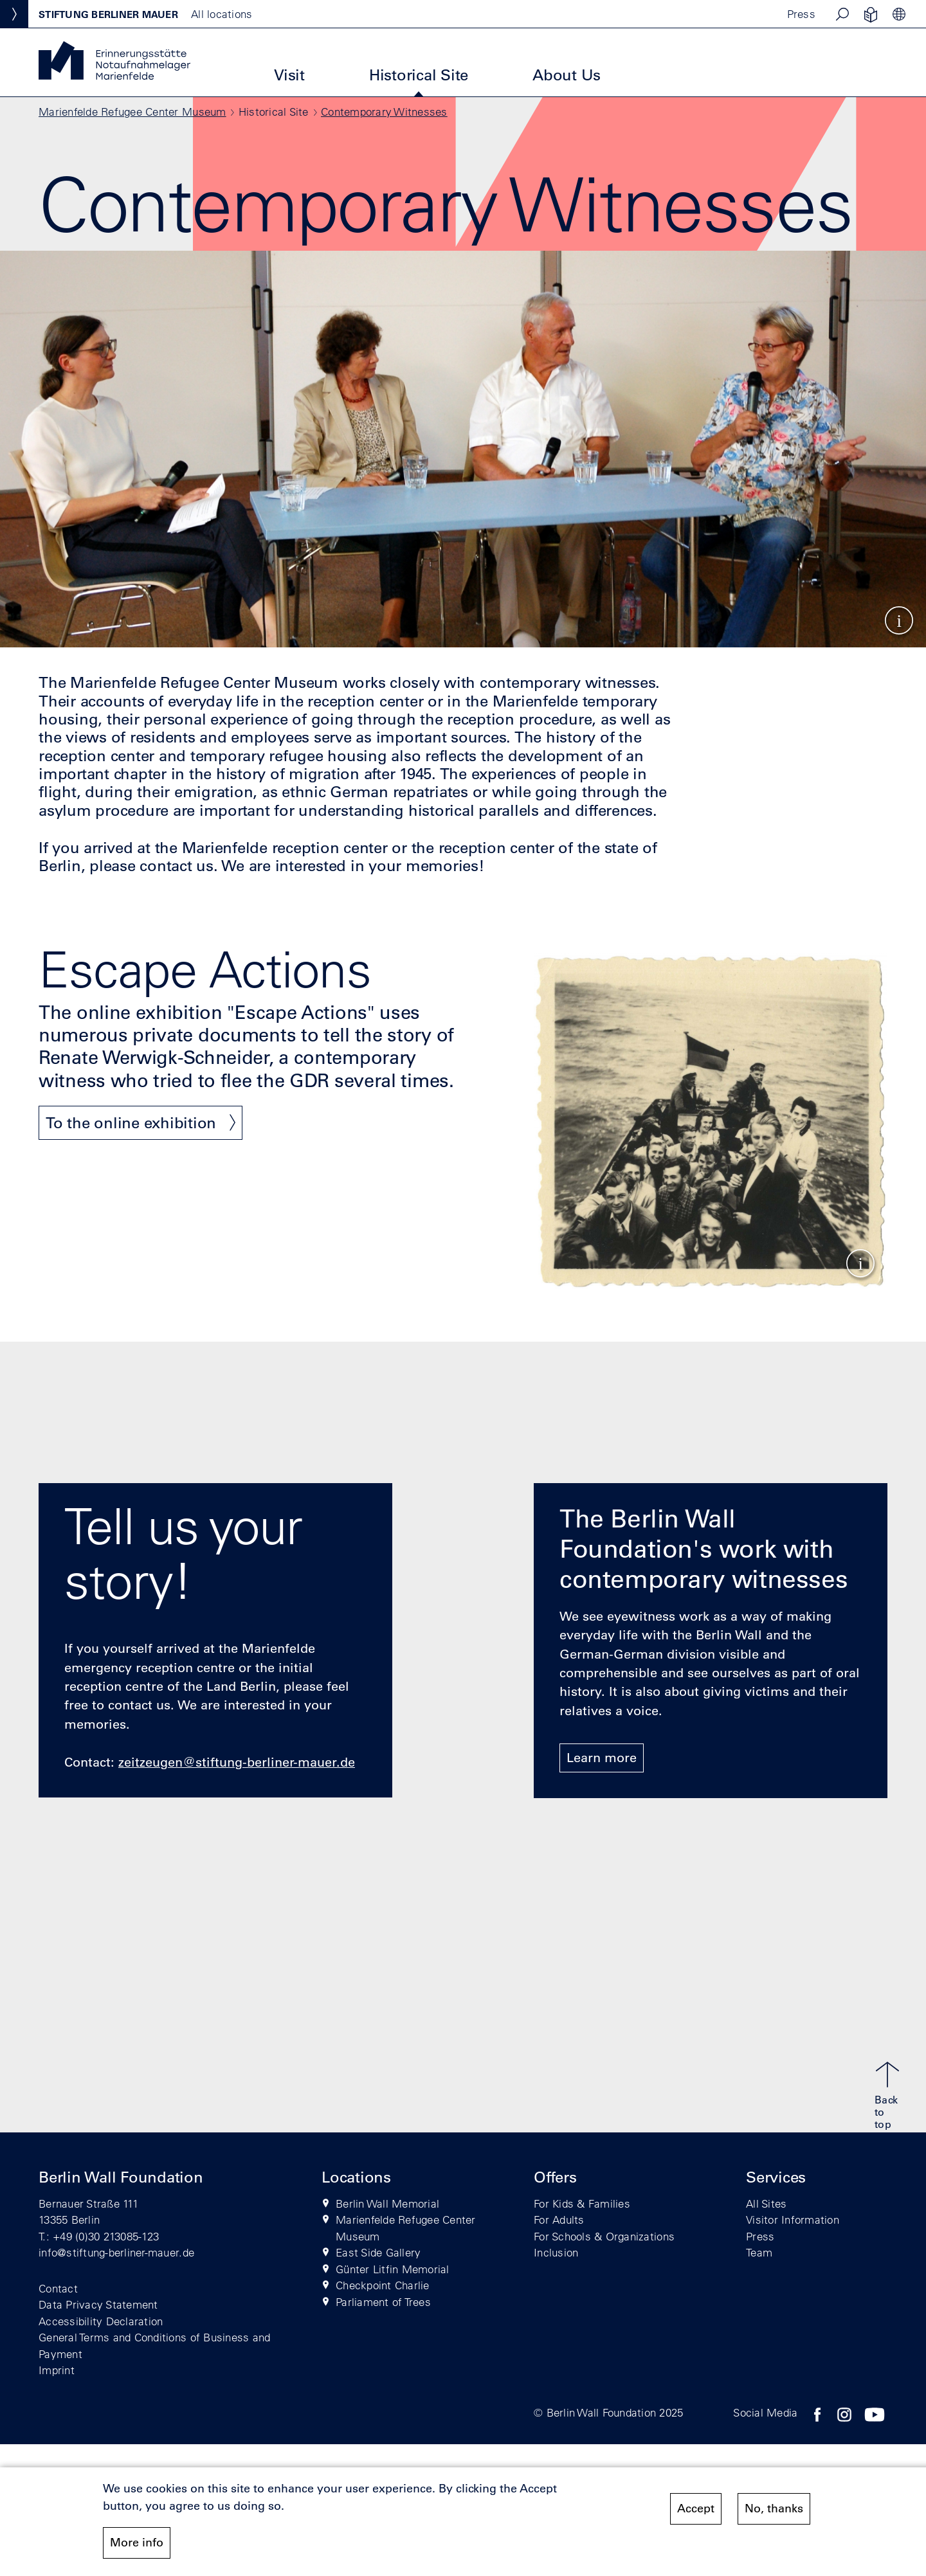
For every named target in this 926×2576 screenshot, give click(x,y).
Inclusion (556, 2252)
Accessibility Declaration (101, 2321)
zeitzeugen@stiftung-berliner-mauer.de (236, 1762)
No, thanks (774, 2509)
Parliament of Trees (383, 2302)
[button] (842, 14)
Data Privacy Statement (98, 2304)
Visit (289, 74)
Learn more (602, 1757)
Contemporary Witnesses (384, 111)
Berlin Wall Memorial (387, 2203)
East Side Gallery (378, 2252)
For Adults (559, 2219)
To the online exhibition (131, 1122)
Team (759, 2252)
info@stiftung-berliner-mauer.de (116, 2252)
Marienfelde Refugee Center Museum (132, 111)
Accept (695, 2509)
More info (136, 2543)
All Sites (766, 2203)
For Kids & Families (582, 2203)
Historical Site (418, 74)
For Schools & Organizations (604, 2236)
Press (801, 14)
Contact (58, 2288)
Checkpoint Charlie (383, 2285)
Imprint (57, 2370)
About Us (566, 74)
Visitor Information (792, 2219)
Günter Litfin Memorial (392, 2269)
